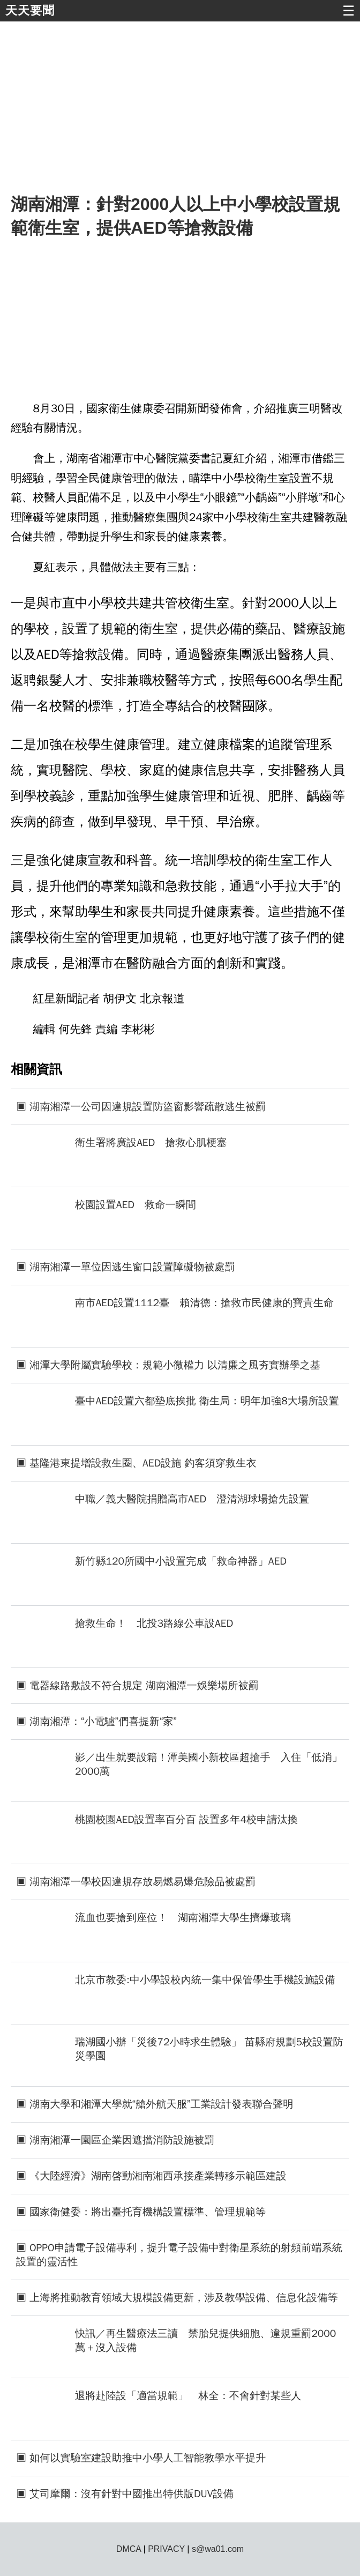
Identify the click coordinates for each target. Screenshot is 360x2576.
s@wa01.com (218, 2548)
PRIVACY (166, 2548)
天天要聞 (30, 10)
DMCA (128, 2548)
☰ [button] (348, 11)
